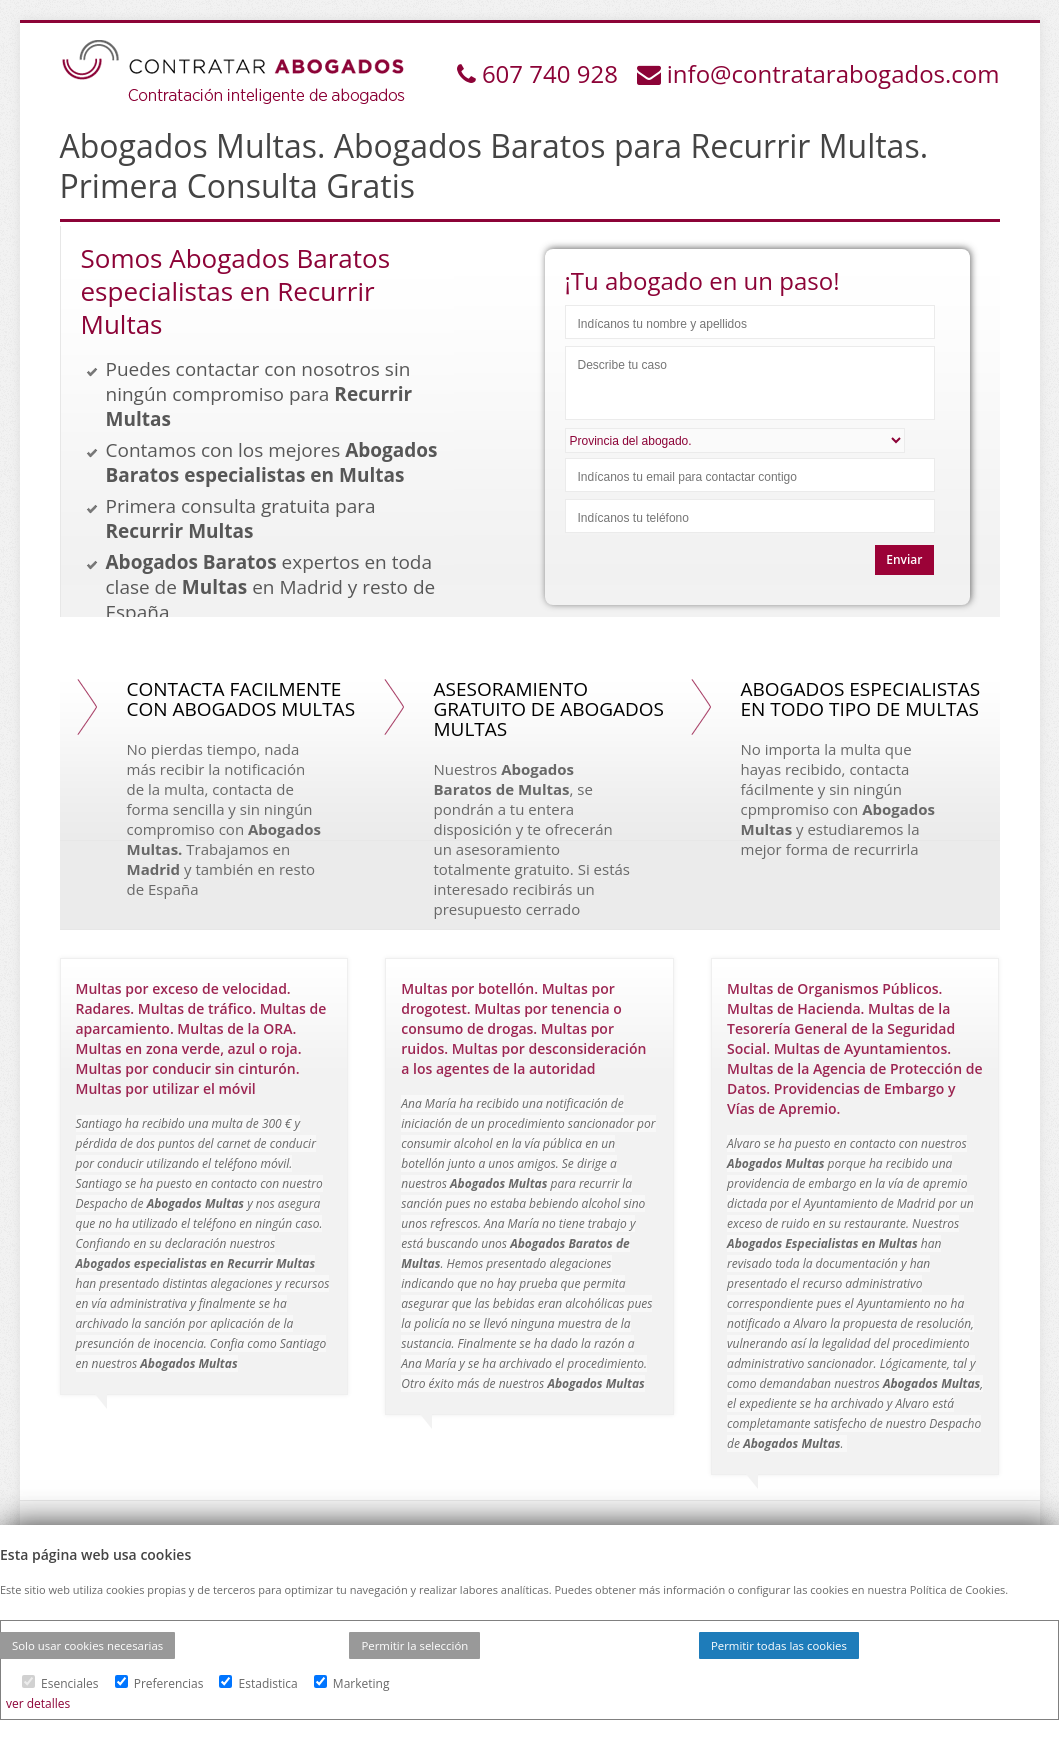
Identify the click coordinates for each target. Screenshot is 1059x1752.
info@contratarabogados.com (833, 73)
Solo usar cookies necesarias (87, 1645)
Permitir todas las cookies (779, 1645)
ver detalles (38, 1703)
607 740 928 (553, 73)
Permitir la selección (414, 1645)
